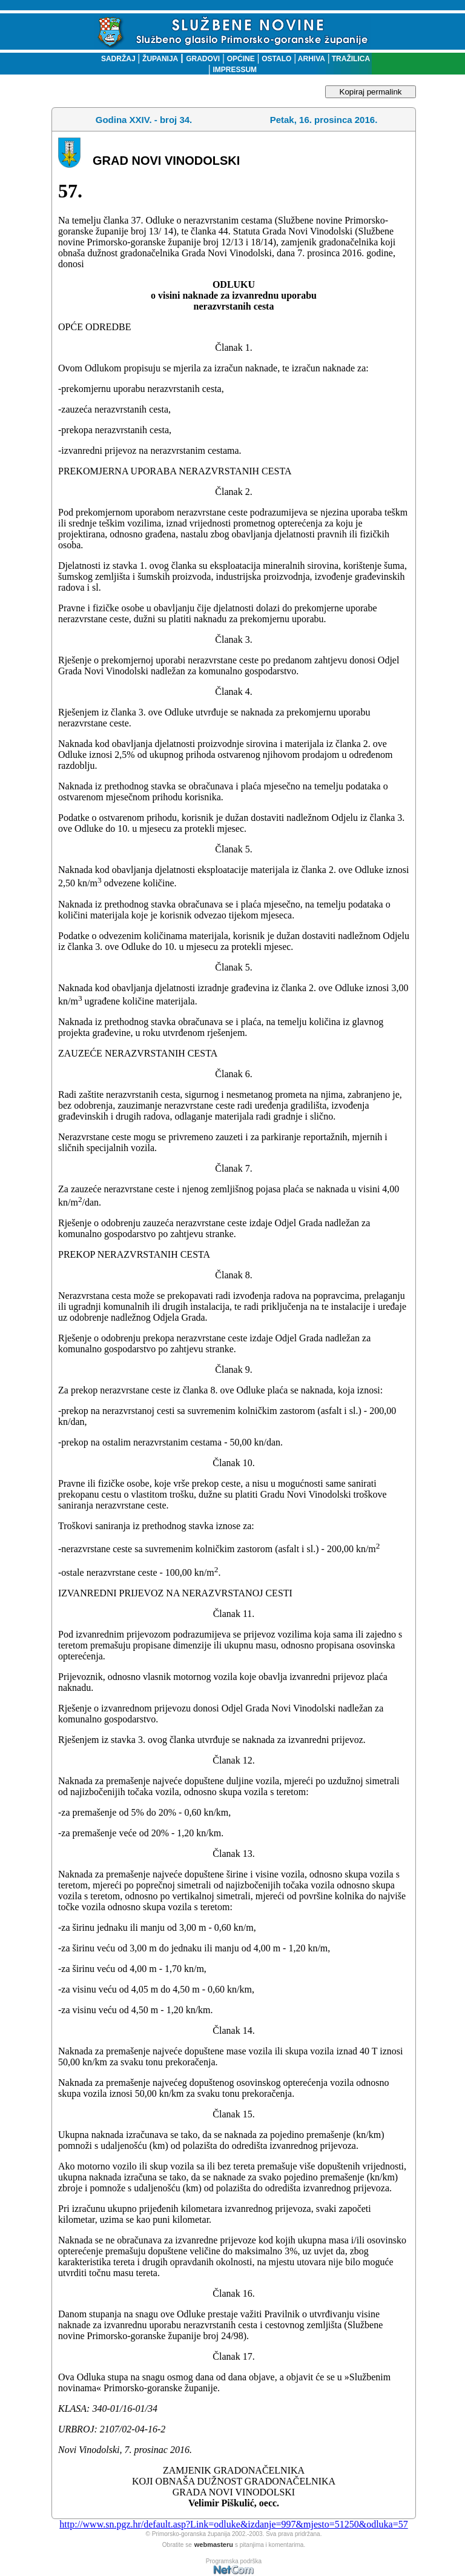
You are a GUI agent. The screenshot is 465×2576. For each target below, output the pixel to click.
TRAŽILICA (349, 59)
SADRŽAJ (115, 59)
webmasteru (213, 2544)
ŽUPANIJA (160, 59)
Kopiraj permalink (371, 91)
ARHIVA (310, 59)
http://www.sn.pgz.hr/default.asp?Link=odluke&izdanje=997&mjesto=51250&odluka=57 (233, 2524)
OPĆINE (241, 59)
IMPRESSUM (235, 69)
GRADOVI (203, 59)
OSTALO (276, 59)
